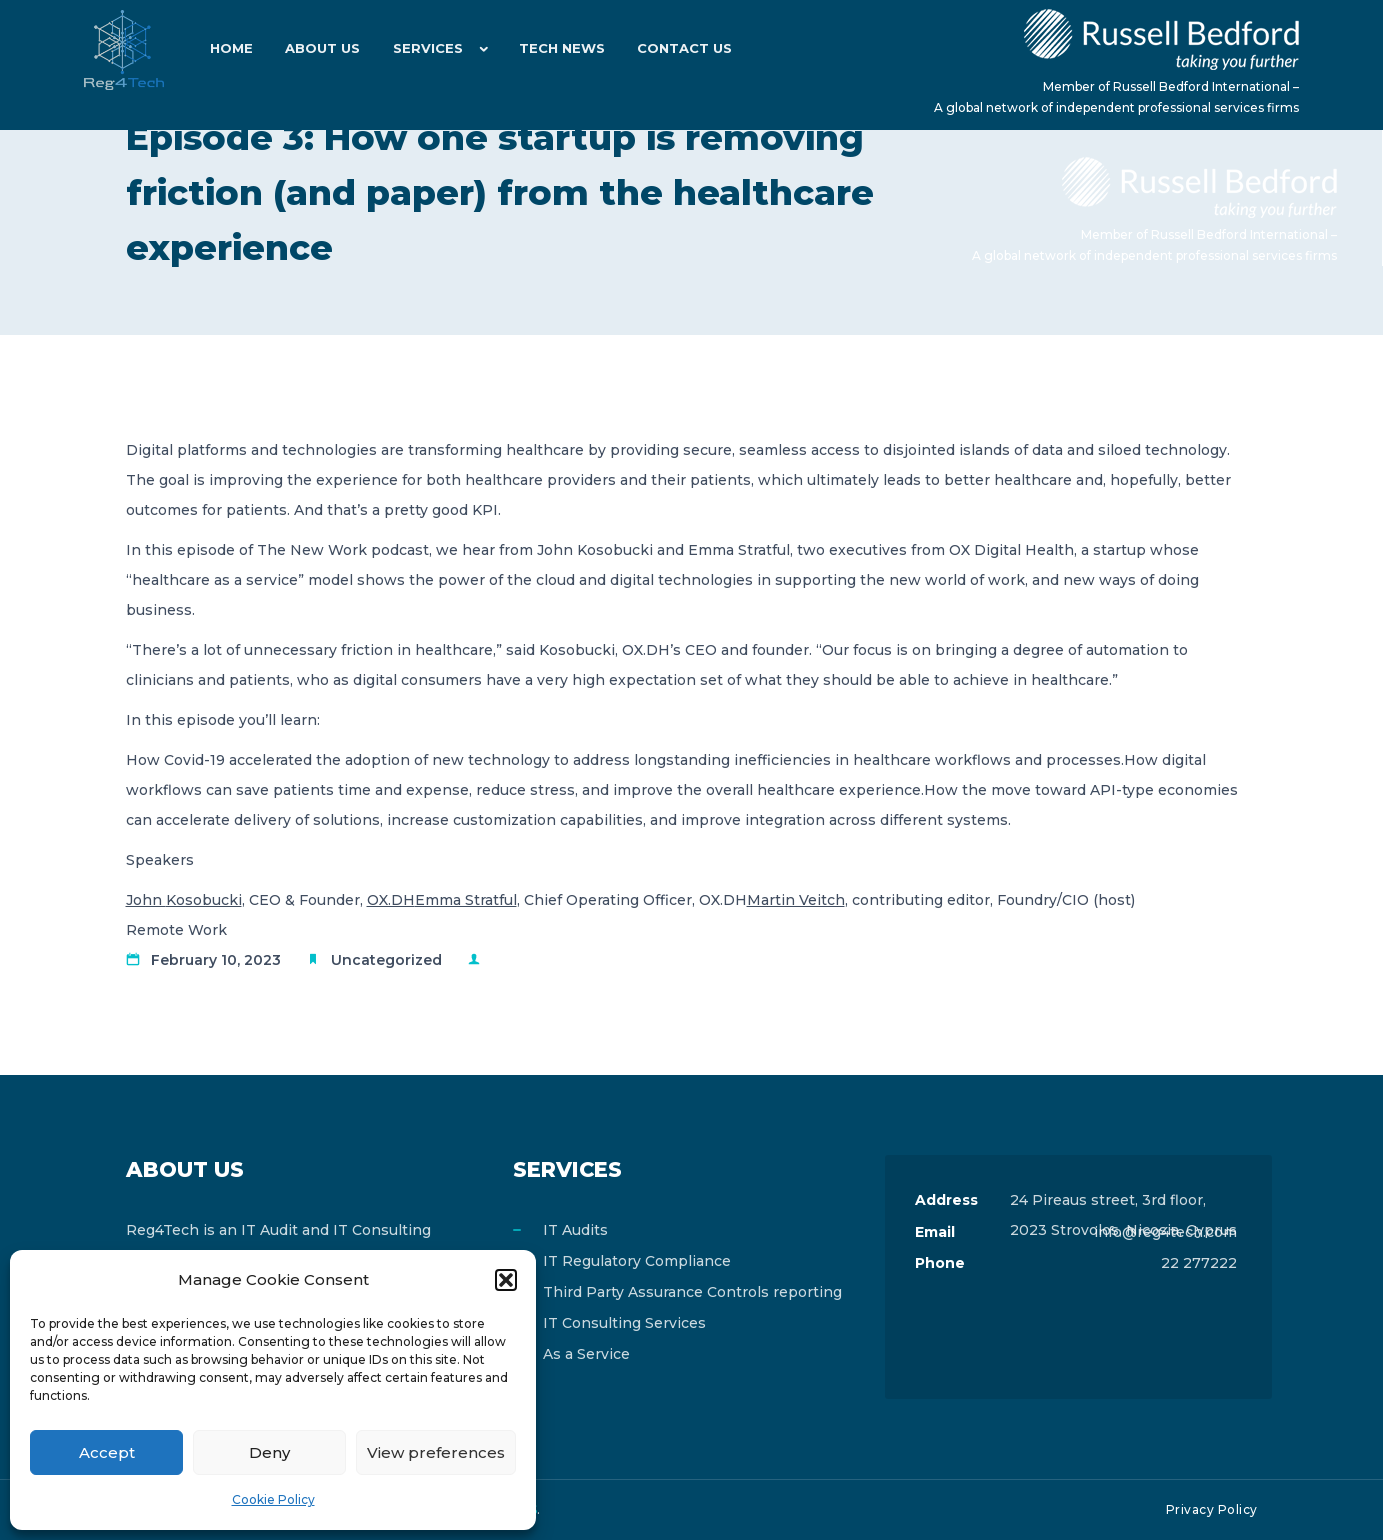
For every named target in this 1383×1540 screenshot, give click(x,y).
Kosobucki (204, 900)
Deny (269, 1452)
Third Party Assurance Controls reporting (692, 1292)
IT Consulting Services (624, 1323)
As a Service (586, 1354)
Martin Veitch (796, 900)
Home (230, 50)
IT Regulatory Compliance (637, 1261)
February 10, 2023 (216, 960)
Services (422, 50)
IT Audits (575, 1230)
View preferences (436, 1452)
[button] (506, 1280)
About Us (319, 50)
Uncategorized (386, 960)
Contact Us (675, 50)
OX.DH (391, 900)
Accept (107, 1452)
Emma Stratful (466, 900)
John (146, 900)
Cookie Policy (273, 1499)
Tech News (555, 50)
